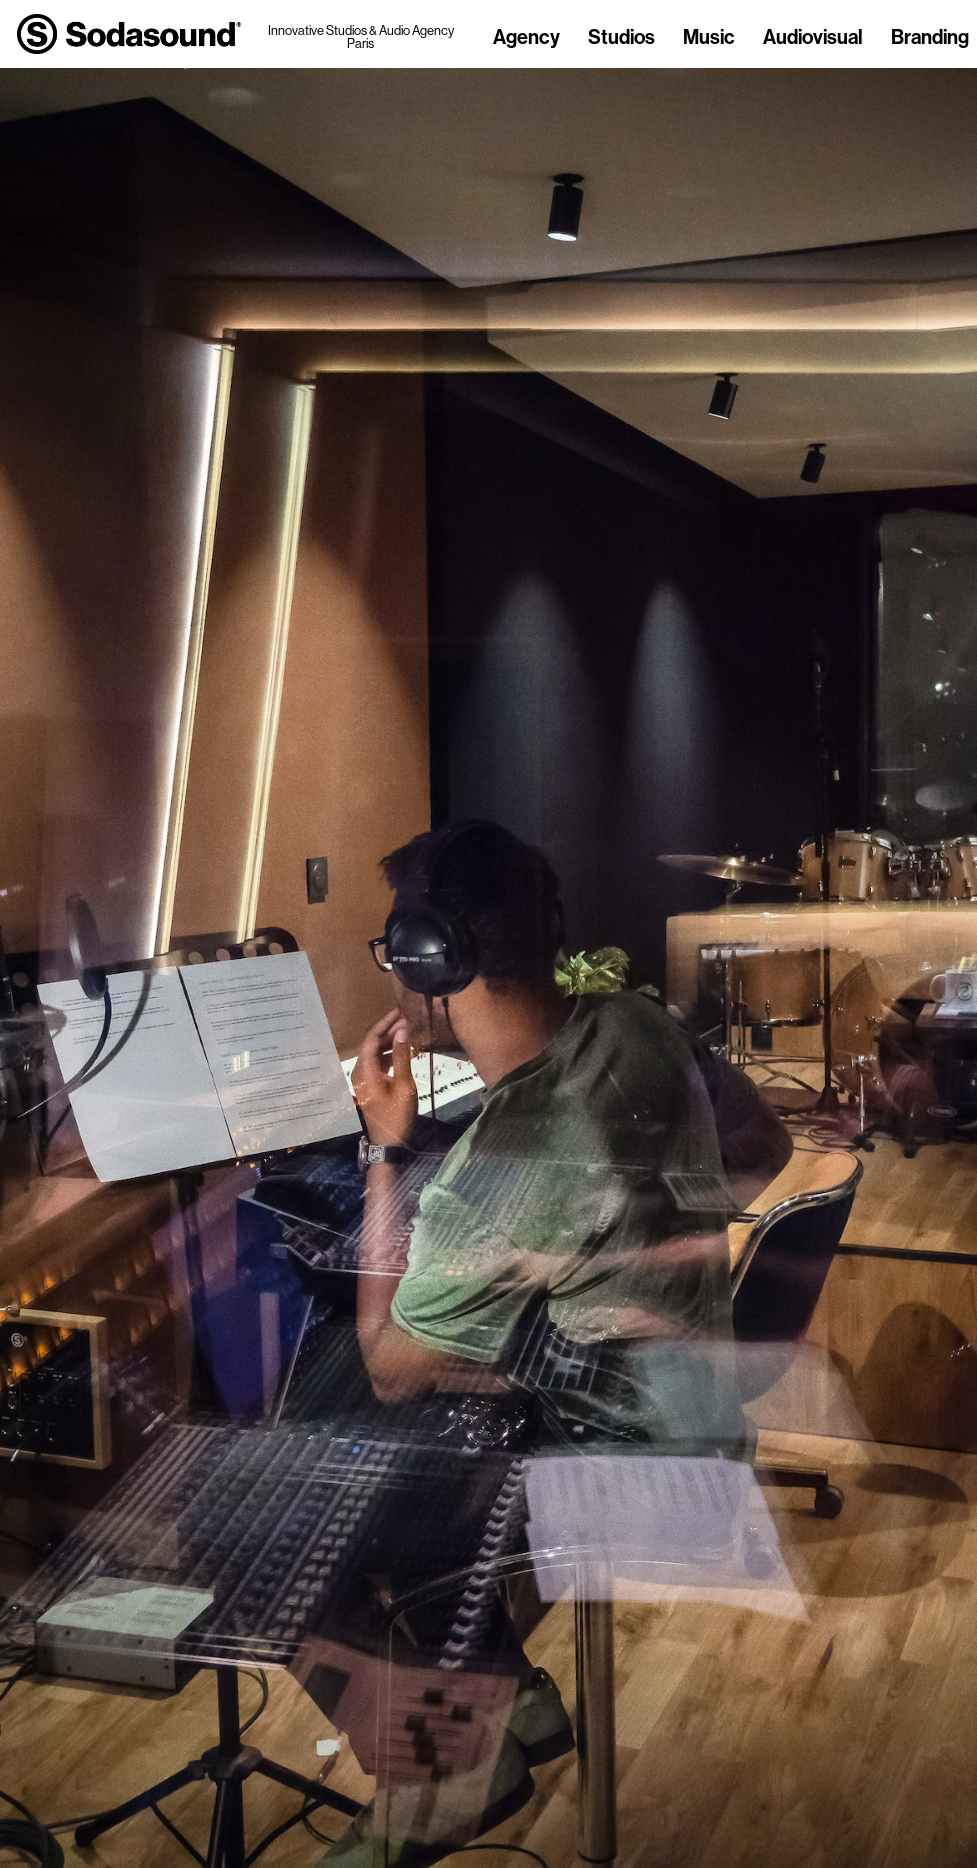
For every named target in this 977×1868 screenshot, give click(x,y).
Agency (526, 38)
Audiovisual (813, 38)
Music (709, 38)
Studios (621, 38)
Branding (930, 38)
